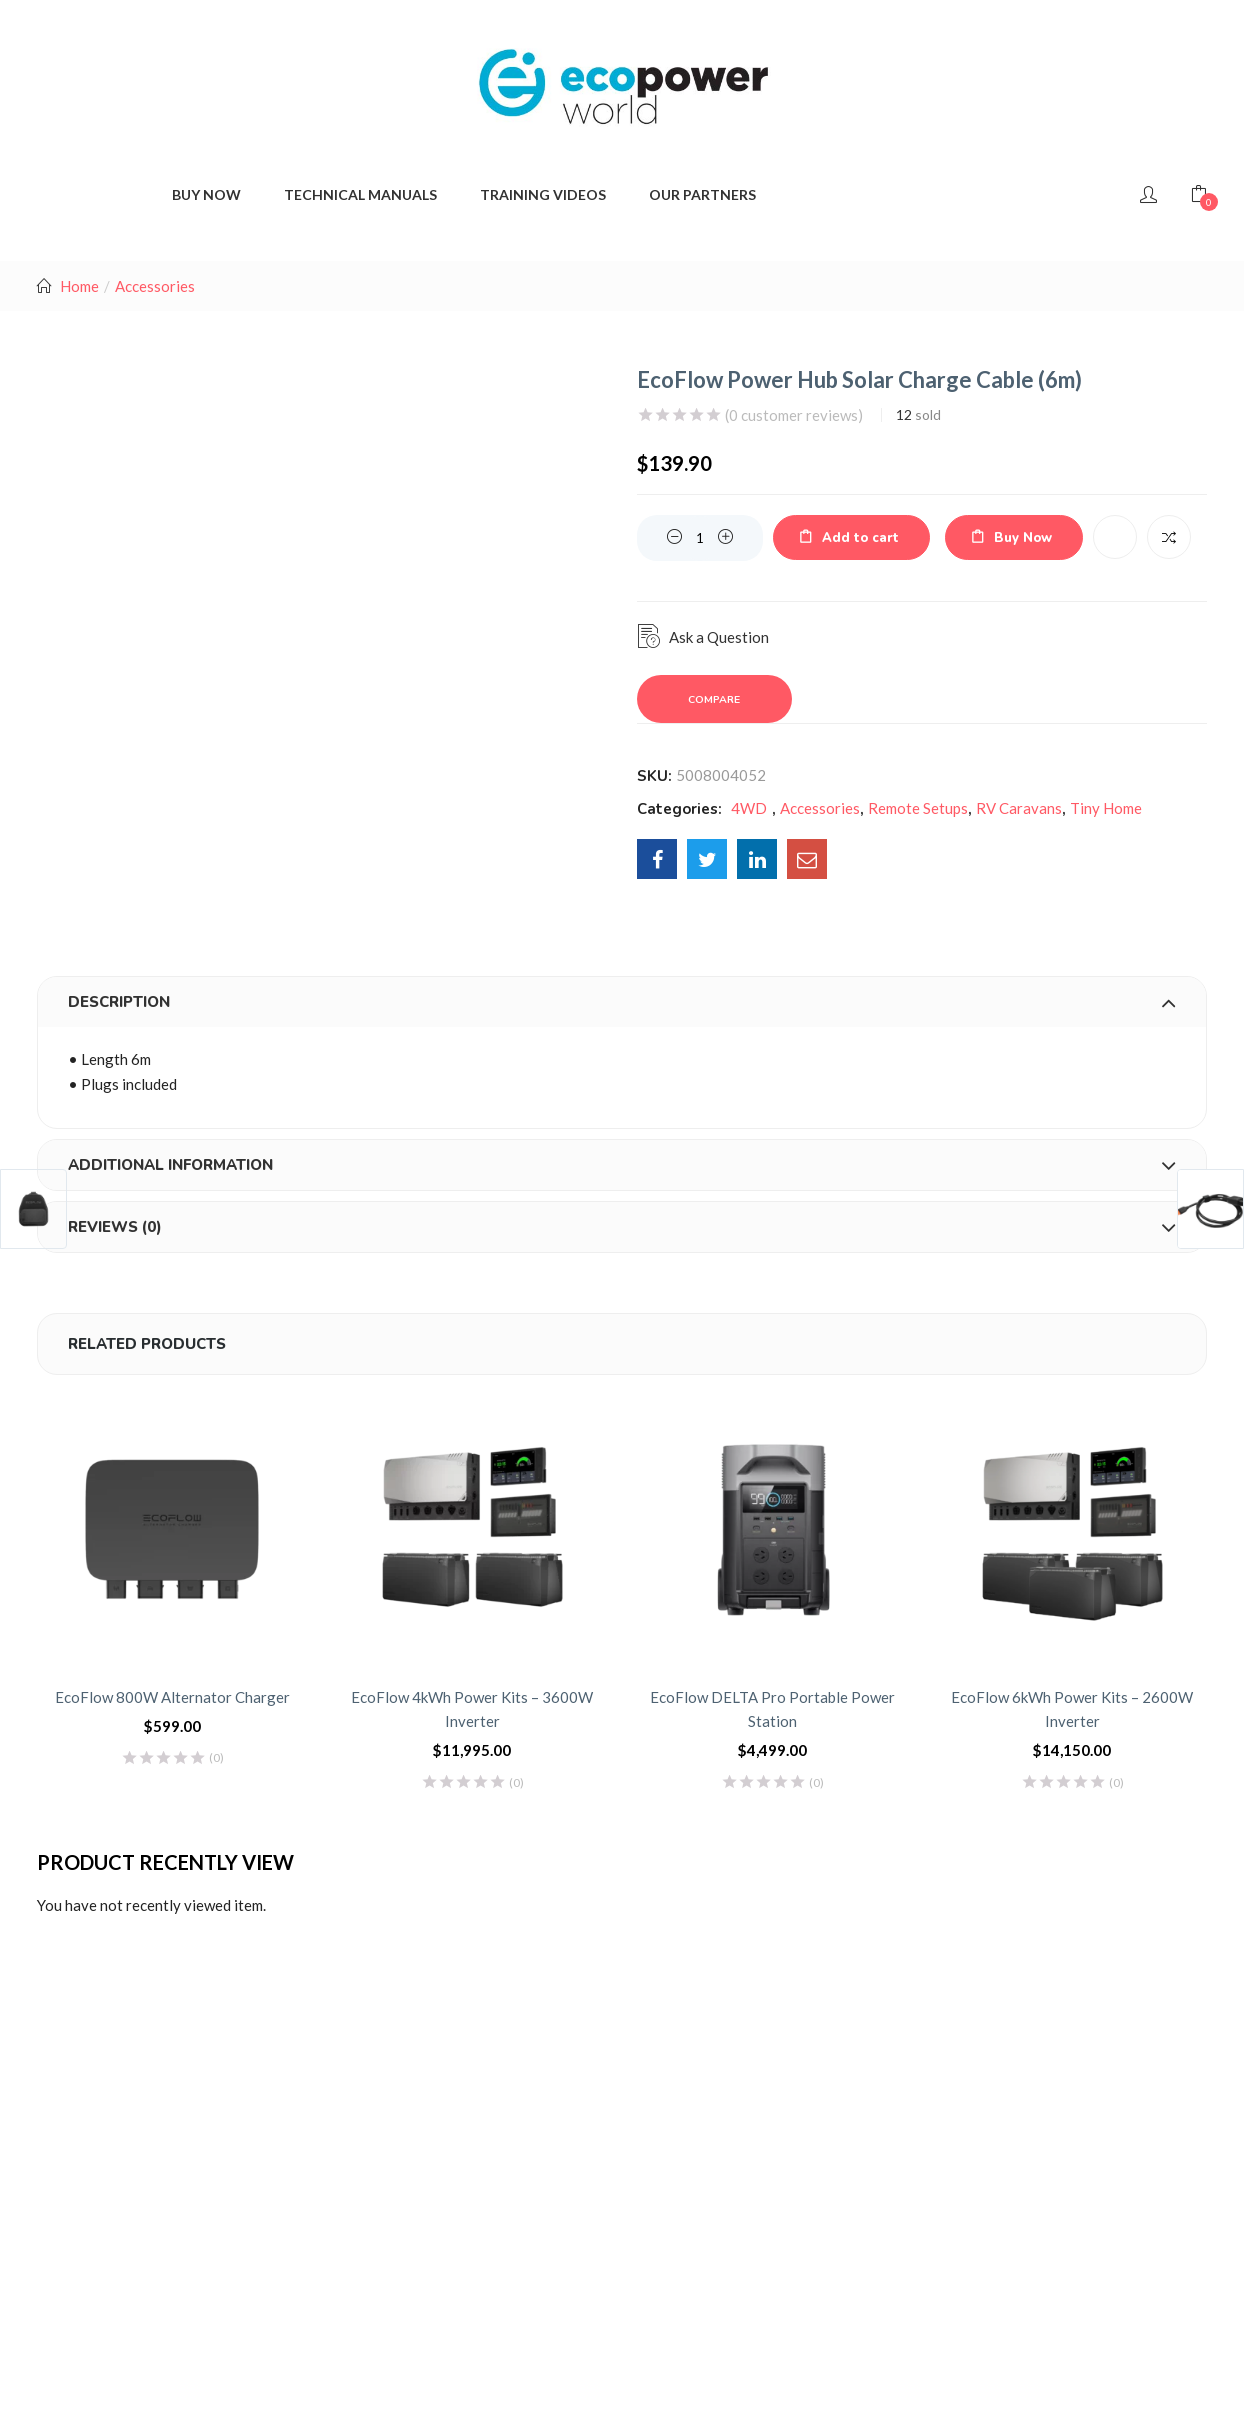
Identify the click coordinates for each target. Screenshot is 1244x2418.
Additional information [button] (622, 1165)
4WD (749, 808)
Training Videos (543, 194)
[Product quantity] (700, 538)
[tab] (622, 1002)
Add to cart (860, 538)
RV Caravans (1019, 808)
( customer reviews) (794, 415)
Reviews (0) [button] (622, 1227)
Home (79, 286)
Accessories (155, 286)
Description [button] (622, 1002)
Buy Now (1023, 538)
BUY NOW (206, 194)
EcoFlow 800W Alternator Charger (172, 1697)
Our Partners (702, 194)
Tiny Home (1106, 808)
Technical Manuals (360, 194)
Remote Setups (918, 808)
